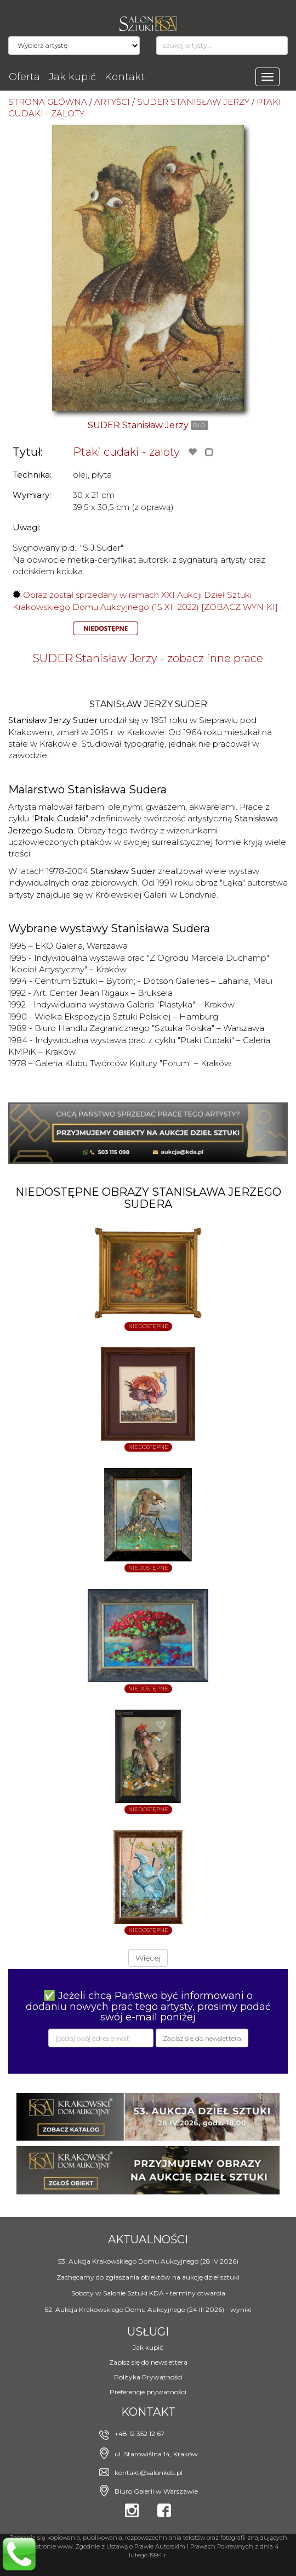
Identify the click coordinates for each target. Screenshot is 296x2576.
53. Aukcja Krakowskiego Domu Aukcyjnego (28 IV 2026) (148, 2261)
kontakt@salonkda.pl (149, 2472)
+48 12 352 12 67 (139, 2433)
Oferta (24, 77)
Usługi (148, 2331)
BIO (199, 425)
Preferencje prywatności (148, 2392)
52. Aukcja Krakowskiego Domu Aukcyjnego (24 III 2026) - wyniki (148, 2309)
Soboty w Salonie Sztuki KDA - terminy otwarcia (148, 2293)
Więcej (148, 1958)
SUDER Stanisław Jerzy (138, 425)
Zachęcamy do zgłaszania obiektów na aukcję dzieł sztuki (148, 2277)
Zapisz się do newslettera (148, 2362)
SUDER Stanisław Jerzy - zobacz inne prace (148, 658)
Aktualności (148, 2239)
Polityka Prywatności (148, 2377)
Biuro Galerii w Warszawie (156, 2491)
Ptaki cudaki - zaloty (126, 451)
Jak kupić (72, 77)
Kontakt (125, 77)
